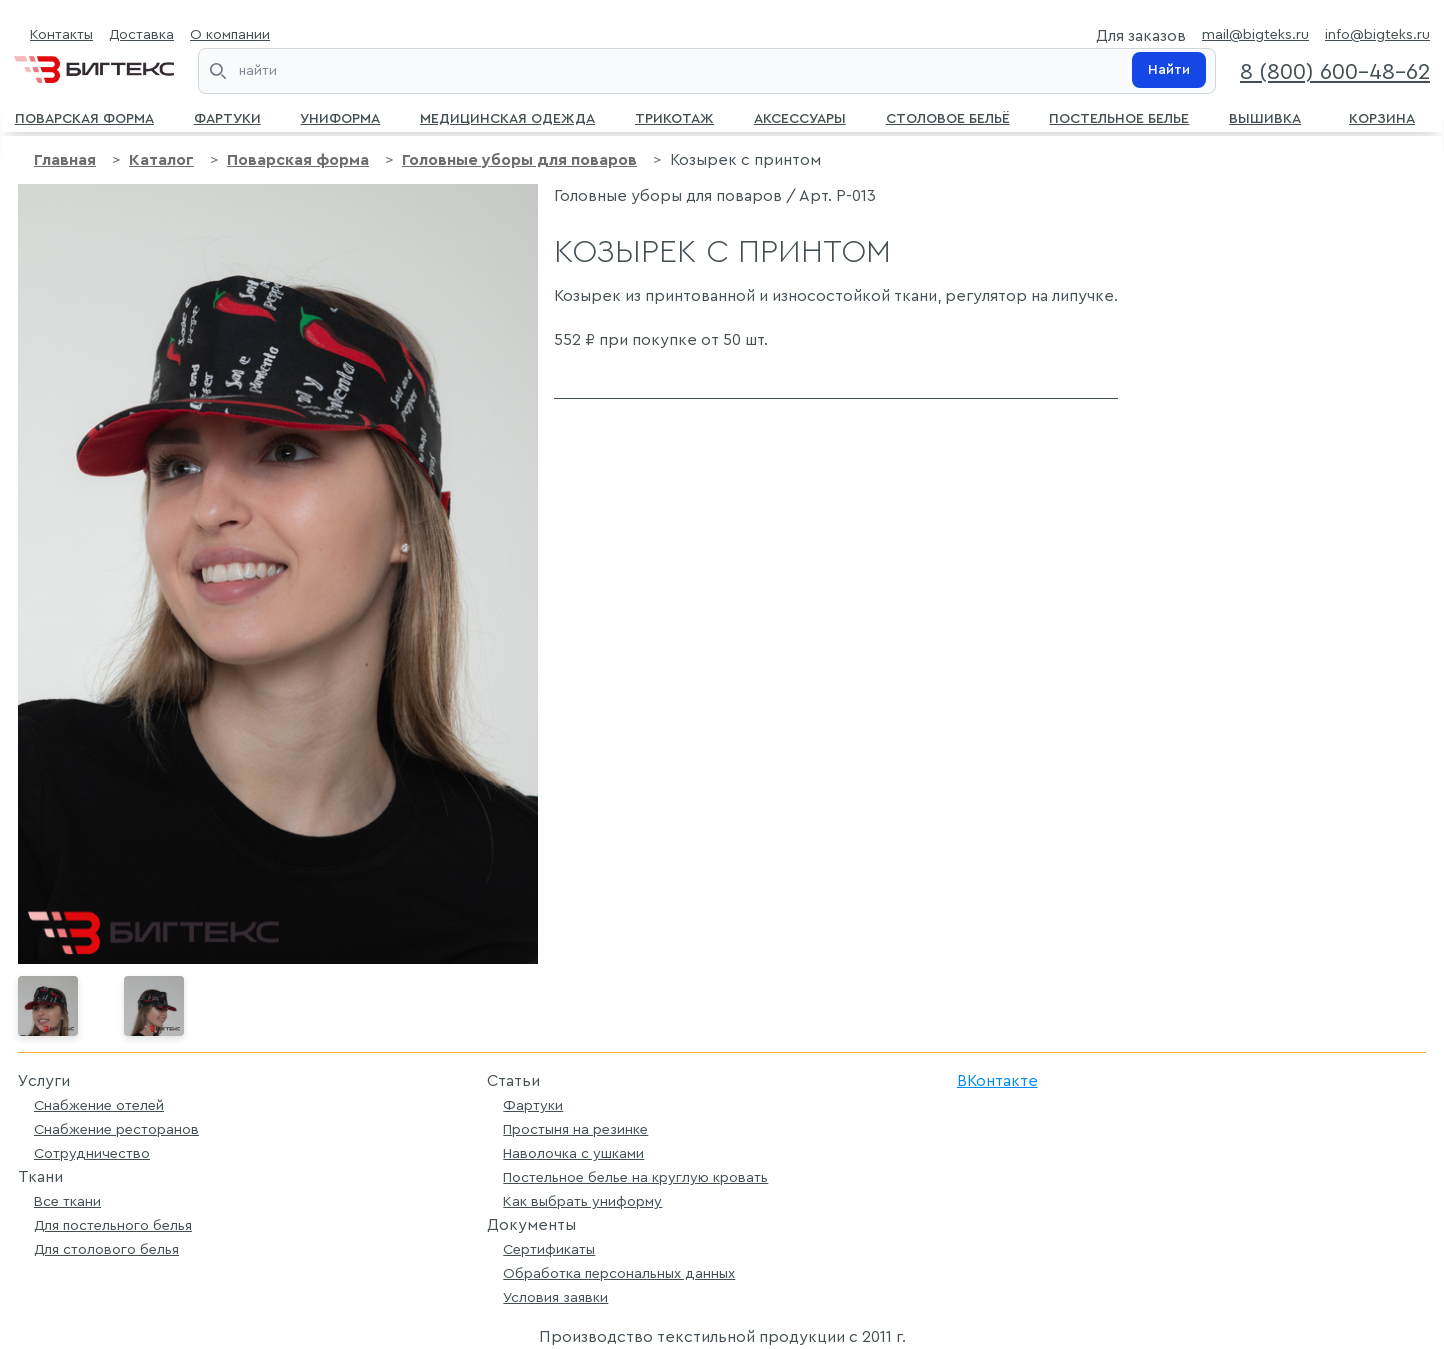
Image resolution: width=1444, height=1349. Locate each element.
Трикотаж (674, 117)
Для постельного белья (113, 1225)
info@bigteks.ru (1377, 34)
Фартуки (227, 117)
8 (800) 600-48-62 (1335, 72)
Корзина (1378, 117)
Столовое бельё (948, 117)
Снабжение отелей (99, 1105)
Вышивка (1265, 117)
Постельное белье (1119, 117)
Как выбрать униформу (582, 1201)
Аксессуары (800, 117)
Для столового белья (106, 1249)
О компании (230, 34)
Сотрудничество (92, 1153)
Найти (1169, 70)
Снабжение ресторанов (116, 1129)
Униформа (340, 117)
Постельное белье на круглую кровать (635, 1177)
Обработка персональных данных (619, 1273)
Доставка (141, 34)
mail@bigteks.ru (1255, 34)
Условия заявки (555, 1297)
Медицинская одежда (507, 117)
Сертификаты (549, 1249)
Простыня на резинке (575, 1129)
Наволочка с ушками (573, 1153)
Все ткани (67, 1201)
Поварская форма (84, 117)
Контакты (61, 34)
